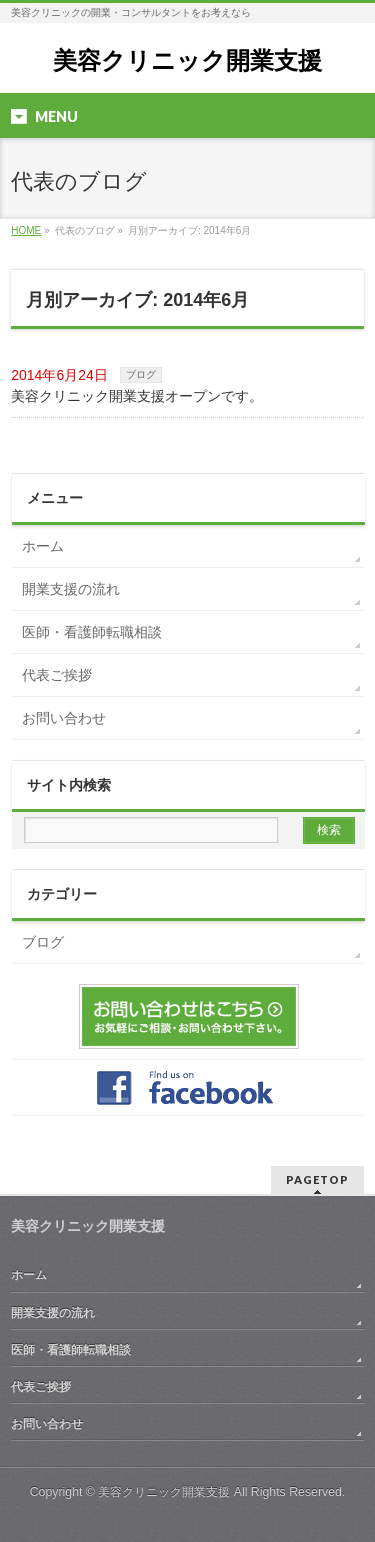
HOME (26, 230)
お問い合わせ (64, 718)
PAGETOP (317, 1179)
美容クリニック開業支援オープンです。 (137, 396)
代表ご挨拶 (57, 675)
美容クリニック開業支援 (187, 60)
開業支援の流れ (71, 589)
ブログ (141, 374)
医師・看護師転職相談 (92, 632)
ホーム (43, 546)
